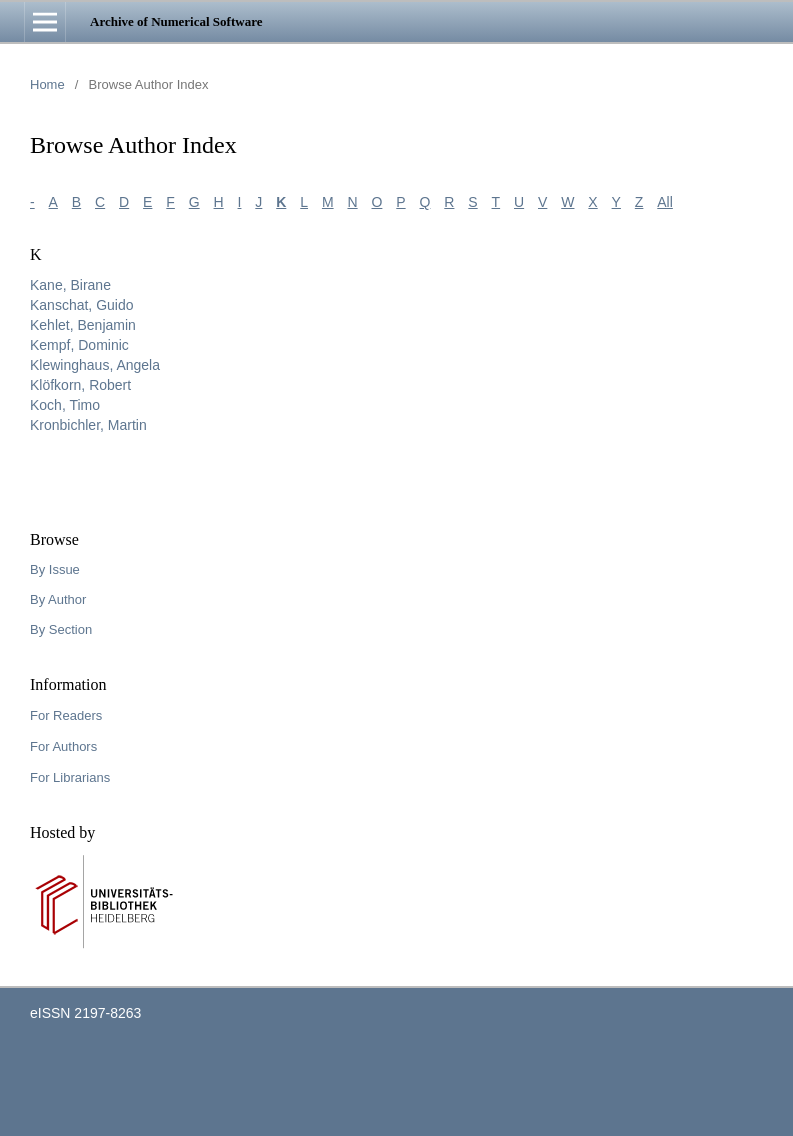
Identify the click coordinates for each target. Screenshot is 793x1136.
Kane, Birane (70, 285)
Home (47, 84)
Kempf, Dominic (79, 345)
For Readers (66, 715)
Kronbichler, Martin (88, 425)
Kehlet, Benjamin (83, 325)
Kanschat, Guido (82, 305)
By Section (61, 629)
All (665, 202)
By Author (58, 599)
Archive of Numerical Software (176, 21)
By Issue (55, 569)
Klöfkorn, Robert (80, 385)
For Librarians (70, 777)
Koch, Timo (65, 405)
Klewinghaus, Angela (95, 365)
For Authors (63, 746)
